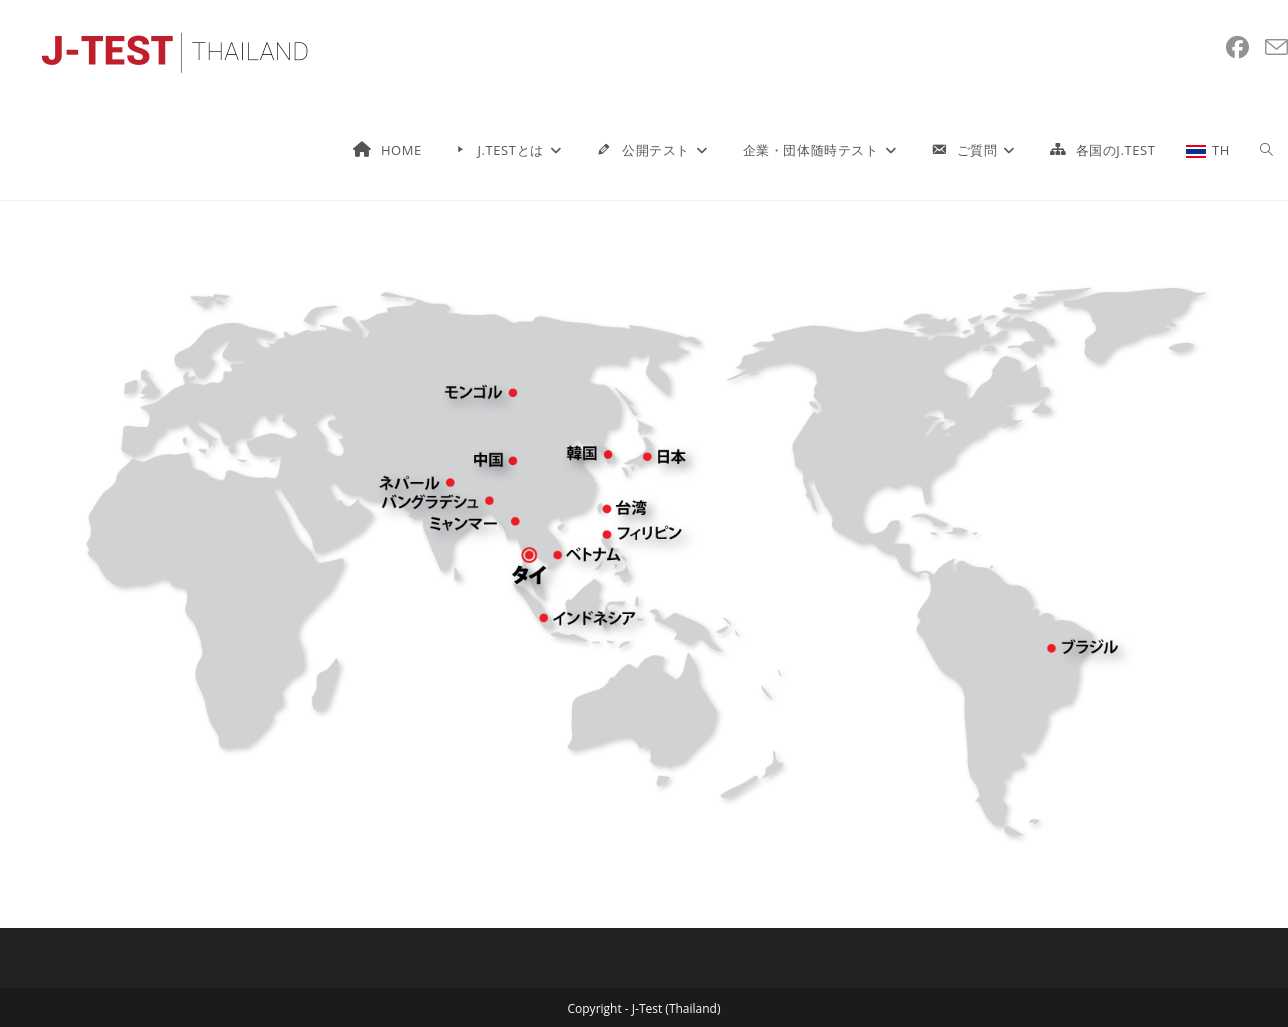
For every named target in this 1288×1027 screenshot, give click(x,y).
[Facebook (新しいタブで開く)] (1237, 47)
